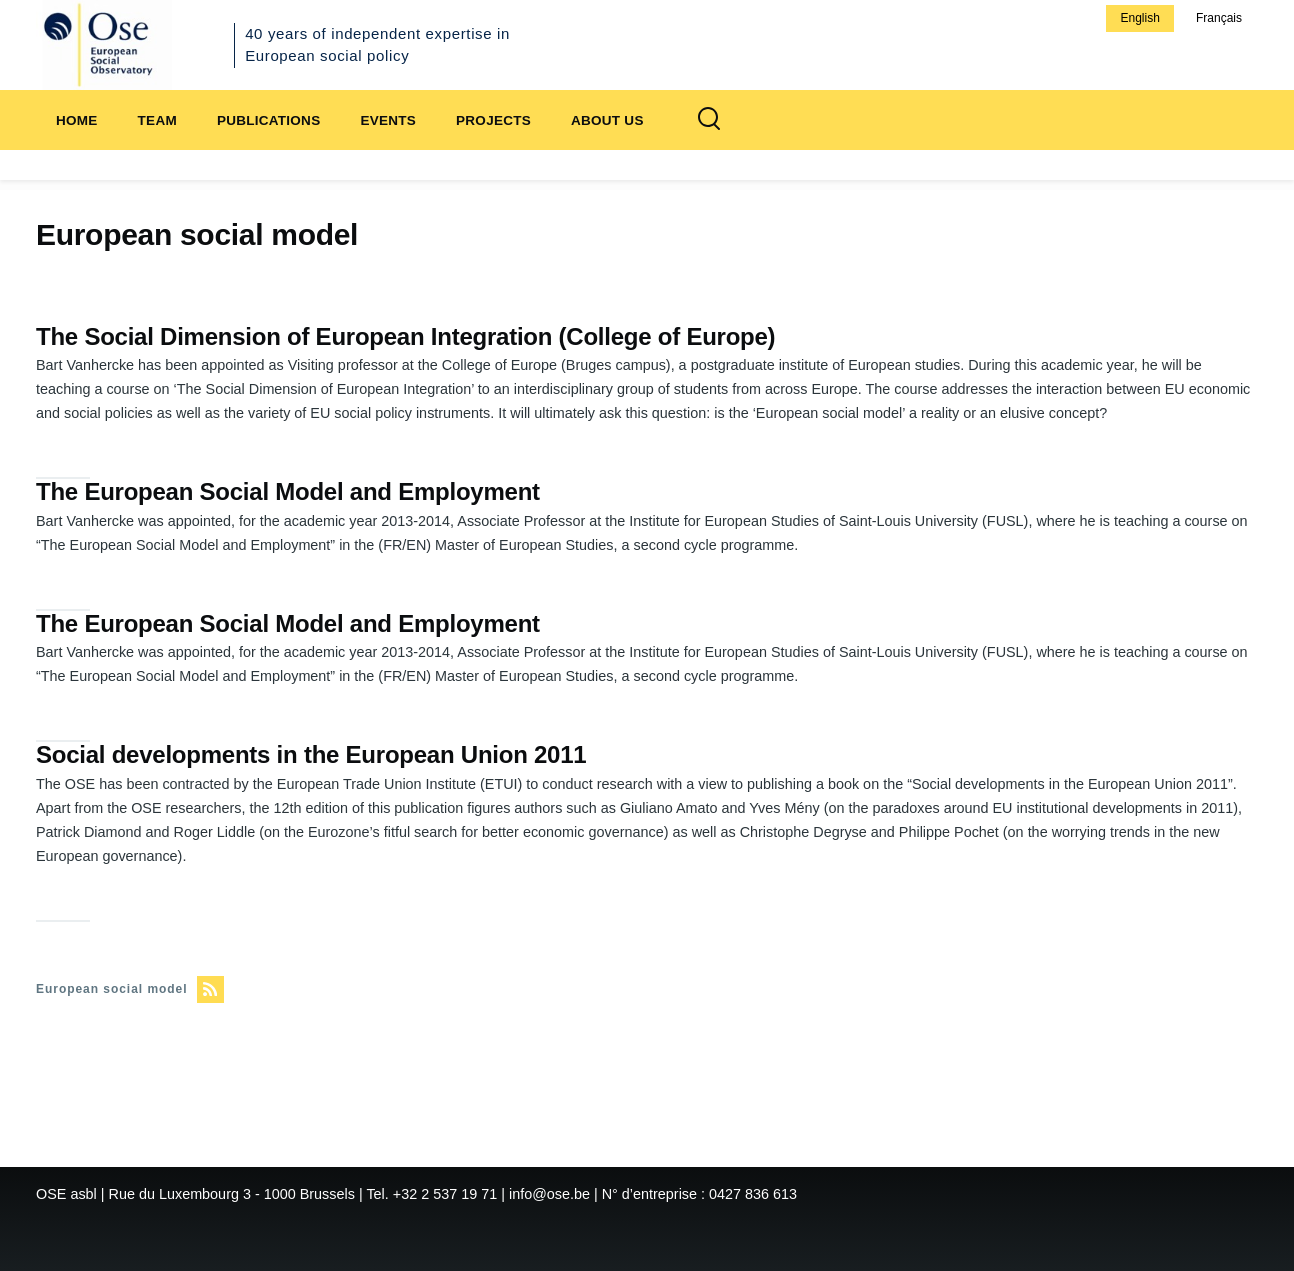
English (1139, 18)
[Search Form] (709, 120)
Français (1219, 18)
